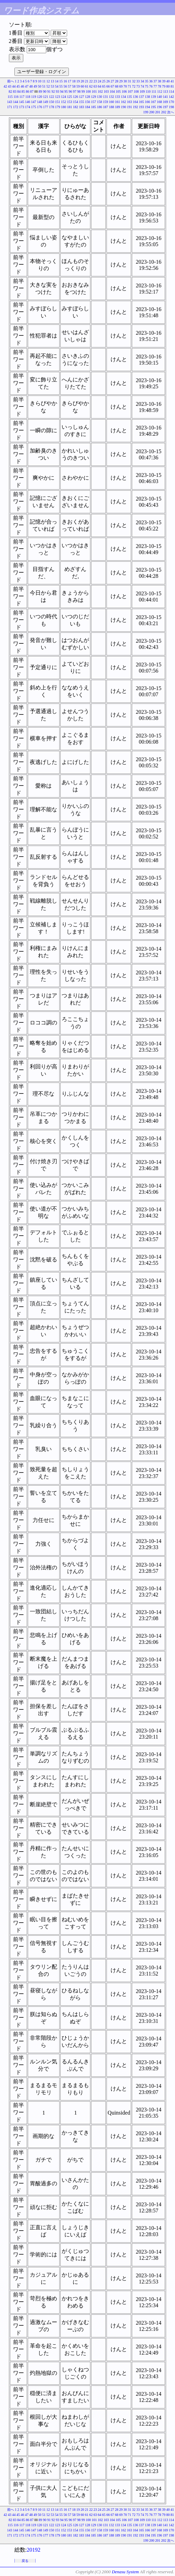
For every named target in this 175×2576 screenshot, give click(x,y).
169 (165, 102)
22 (91, 81)
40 (168, 81)
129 (93, 97)
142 (171, 97)
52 (48, 86)
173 (21, 107)
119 (33, 97)
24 (99, 81)
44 (14, 86)
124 (63, 97)
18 (74, 81)
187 (105, 107)
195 (153, 107)
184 (87, 107)
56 (65, 86)
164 (135, 102)
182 (75, 107)
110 (148, 91)
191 (129, 107)
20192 (33, 2550)
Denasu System (125, 2571)
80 (168, 86)
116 (15, 97)
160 (111, 102)
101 (94, 91)
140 (159, 97)
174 (27, 107)
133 (117, 97)
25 (103, 81)
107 (130, 91)
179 (57, 107)
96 (70, 91)
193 (141, 107)
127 (81, 97)
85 (23, 91)
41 (172, 81)
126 (75, 97)
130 (99, 97)
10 (39, 81)
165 (141, 102)
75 (146, 86)
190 (123, 107)
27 (112, 81)
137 (141, 97)
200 (151, 112)
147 (33, 102)
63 (95, 86)
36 (151, 81)
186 (99, 107)
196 (159, 107)
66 (108, 86)
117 (22, 97)
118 (27, 97)
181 (69, 107)
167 (153, 102)
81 (172, 86)
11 (44, 81)
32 (134, 81)
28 (116, 81)
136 (135, 97)
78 (159, 86)
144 (15, 102)
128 (87, 97)
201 (157, 112)
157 (93, 102)
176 (39, 107)
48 (31, 86)
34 (142, 81)
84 (19, 91)
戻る (25, 2561)
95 (66, 91)
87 (32, 91)
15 (61, 81)
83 (14, 91)
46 (22, 86)
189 (117, 107)
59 (78, 86)
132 (111, 97)
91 (49, 91)
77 (155, 86)
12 (48, 81)
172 (15, 107)
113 (165, 91)
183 (81, 107)
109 (142, 91)
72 (134, 86)
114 (171, 91)
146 (27, 102)
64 (99, 86)
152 (63, 102)
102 (100, 91)
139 (153, 97)
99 (83, 91)
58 (74, 86)
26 (108, 81)
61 (86, 86)
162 (123, 102)
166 (147, 102)
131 (105, 97)
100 (88, 91)
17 (69, 81)
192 (135, 107)
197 (165, 107)
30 (125, 81)
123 (57, 97)
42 (5, 86)
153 (69, 102)
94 (61, 91)
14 (57, 81)
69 (121, 86)
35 (146, 81)
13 (52, 81)
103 (106, 91)
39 (163, 81)
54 (57, 86)
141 (165, 97)
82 (10, 91)
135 (129, 97)
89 (40, 91)
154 (75, 102)
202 (163, 112)
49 (35, 86)
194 (147, 107)
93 (57, 91)
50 (39, 86)
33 (138, 81)
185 (93, 107)
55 (61, 86)
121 (45, 97)
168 (159, 102)
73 (138, 86)
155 (81, 102)
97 (74, 91)
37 (155, 81)
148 (39, 102)
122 (51, 97)
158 (99, 102)
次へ (170, 112)
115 (10, 97)
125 (69, 97)
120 (39, 97)
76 (151, 86)
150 (51, 102)
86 (27, 91)
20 (82, 81)
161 (117, 102)
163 (129, 102)
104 (112, 91)
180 (63, 107)
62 (91, 86)
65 (103, 86)
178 (51, 107)
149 (45, 102)
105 (118, 91)
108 (136, 91)
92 (53, 91)
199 (145, 112)
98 (78, 91)
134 (123, 97)
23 (95, 81)
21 (86, 81)
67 (112, 86)
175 (33, 107)
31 (129, 81)
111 (153, 91)
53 (52, 86)
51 (44, 86)
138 (147, 97)
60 (82, 86)
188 (111, 107)
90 (44, 91)
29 (121, 81)
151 (57, 102)
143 (9, 102)
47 (26, 86)
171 (9, 107)
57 (69, 86)
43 (9, 86)
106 (124, 91)
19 (78, 81)
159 (105, 102)
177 (45, 107)
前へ (10, 81)
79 (163, 86)
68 (116, 86)
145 (21, 102)
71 (129, 86)
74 (142, 86)
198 (171, 107)
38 (159, 81)
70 (125, 86)
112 (159, 91)
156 (87, 102)
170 (171, 102)
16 (65, 81)
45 (18, 86)
